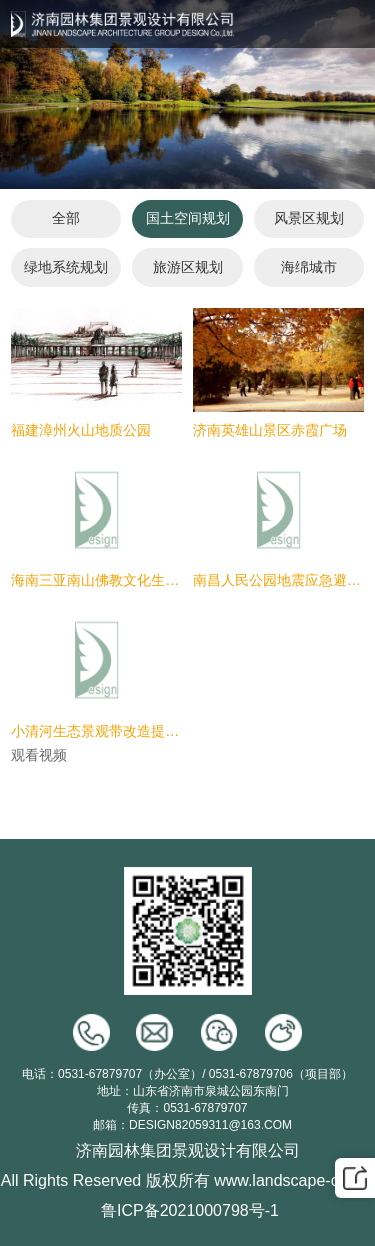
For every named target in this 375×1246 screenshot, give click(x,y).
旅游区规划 (188, 267)
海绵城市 (309, 267)
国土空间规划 (188, 218)
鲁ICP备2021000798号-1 (190, 1210)
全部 (66, 218)
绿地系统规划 (66, 267)
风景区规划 (309, 218)
